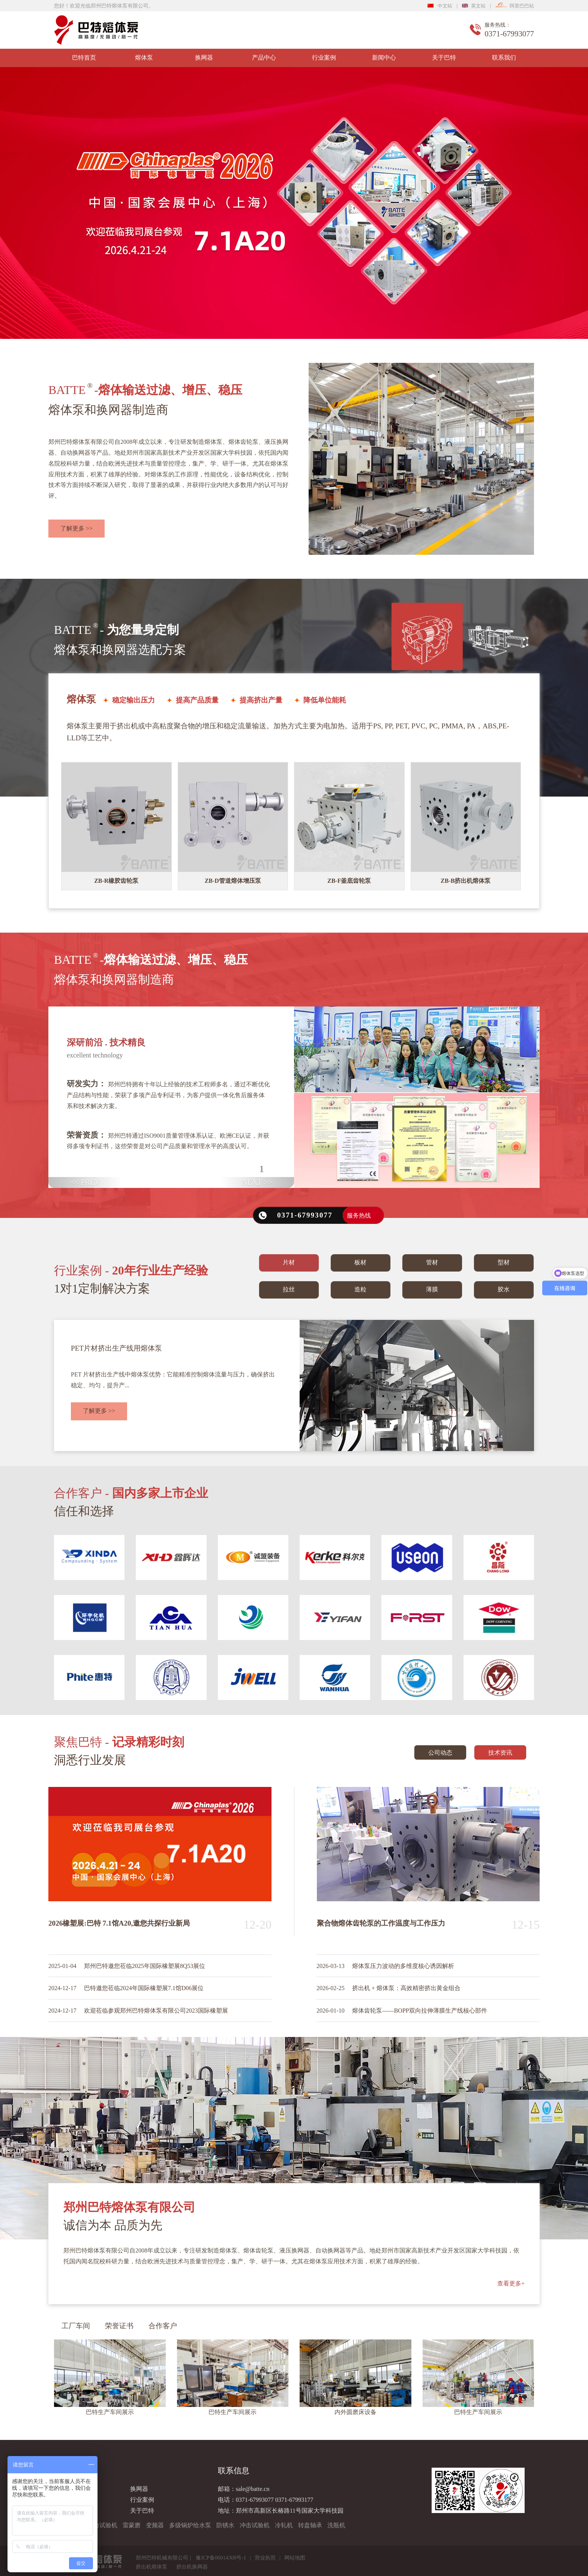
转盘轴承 (310, 2525)
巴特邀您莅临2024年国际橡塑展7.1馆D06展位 (144, 1988)
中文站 (440, 6)
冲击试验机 (255, 2525)
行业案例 (324, 57)
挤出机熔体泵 (151, 2567)
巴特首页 (84, 57)
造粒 (360, 1289)
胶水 (504, 1289)
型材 (504, 1262)
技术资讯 (500, 1752)
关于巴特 (444, 57)
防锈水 (225, 2525)
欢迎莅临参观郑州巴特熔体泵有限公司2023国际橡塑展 (156, 2010)
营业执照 (265, 2558)
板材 (360, 1262)
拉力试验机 (102, 2525)
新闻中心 (384, 57)
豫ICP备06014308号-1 (221, 2558)
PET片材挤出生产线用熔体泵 (116, 1348)
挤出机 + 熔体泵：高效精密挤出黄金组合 (406, 1988)
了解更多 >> (76, 528)
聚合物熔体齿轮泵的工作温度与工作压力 (381, 1923)
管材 (432, 1262)
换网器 (204, 57)
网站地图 (294, 2558)
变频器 (155, 2525)
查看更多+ (511, 2283)
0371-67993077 (255, 2500)
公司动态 (440, 1752)
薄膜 (432, 1289)
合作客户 (162, 2326)
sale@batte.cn (253, 2489)
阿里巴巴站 (514, 6)
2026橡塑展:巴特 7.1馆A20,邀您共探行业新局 (119, 1923)
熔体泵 (144, 57)
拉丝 (289, 1289)
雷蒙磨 (132, 2525)
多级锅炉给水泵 (190, 2525)
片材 (289, 1262)
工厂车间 (76, 2326)
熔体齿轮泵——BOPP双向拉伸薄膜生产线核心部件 (419, 2010)
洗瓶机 (336, 2525)
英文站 (474, 6)
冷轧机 (284, 2525)
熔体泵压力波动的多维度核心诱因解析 (403, 1966)
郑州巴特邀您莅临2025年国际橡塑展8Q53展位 (145, 1966)
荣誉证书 (119, 2326)
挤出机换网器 (192, 2567)
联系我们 (504, 57)
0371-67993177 (294, 2500)
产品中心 (264, 57)
